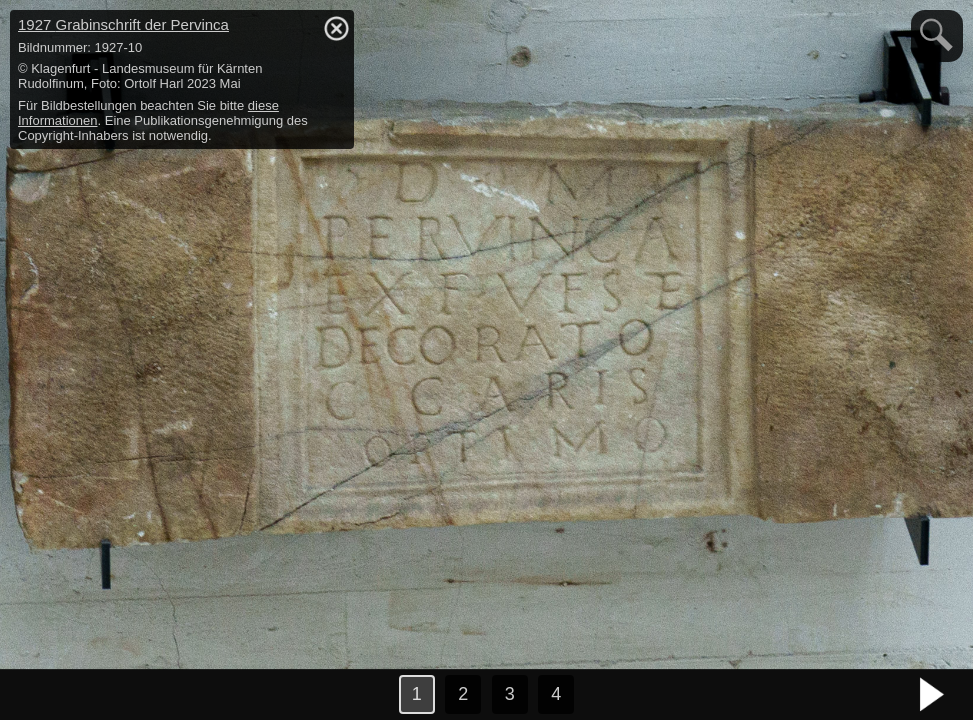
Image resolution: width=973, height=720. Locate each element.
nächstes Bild (933, 695)
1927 (123, 24)
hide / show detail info (336, 28)
